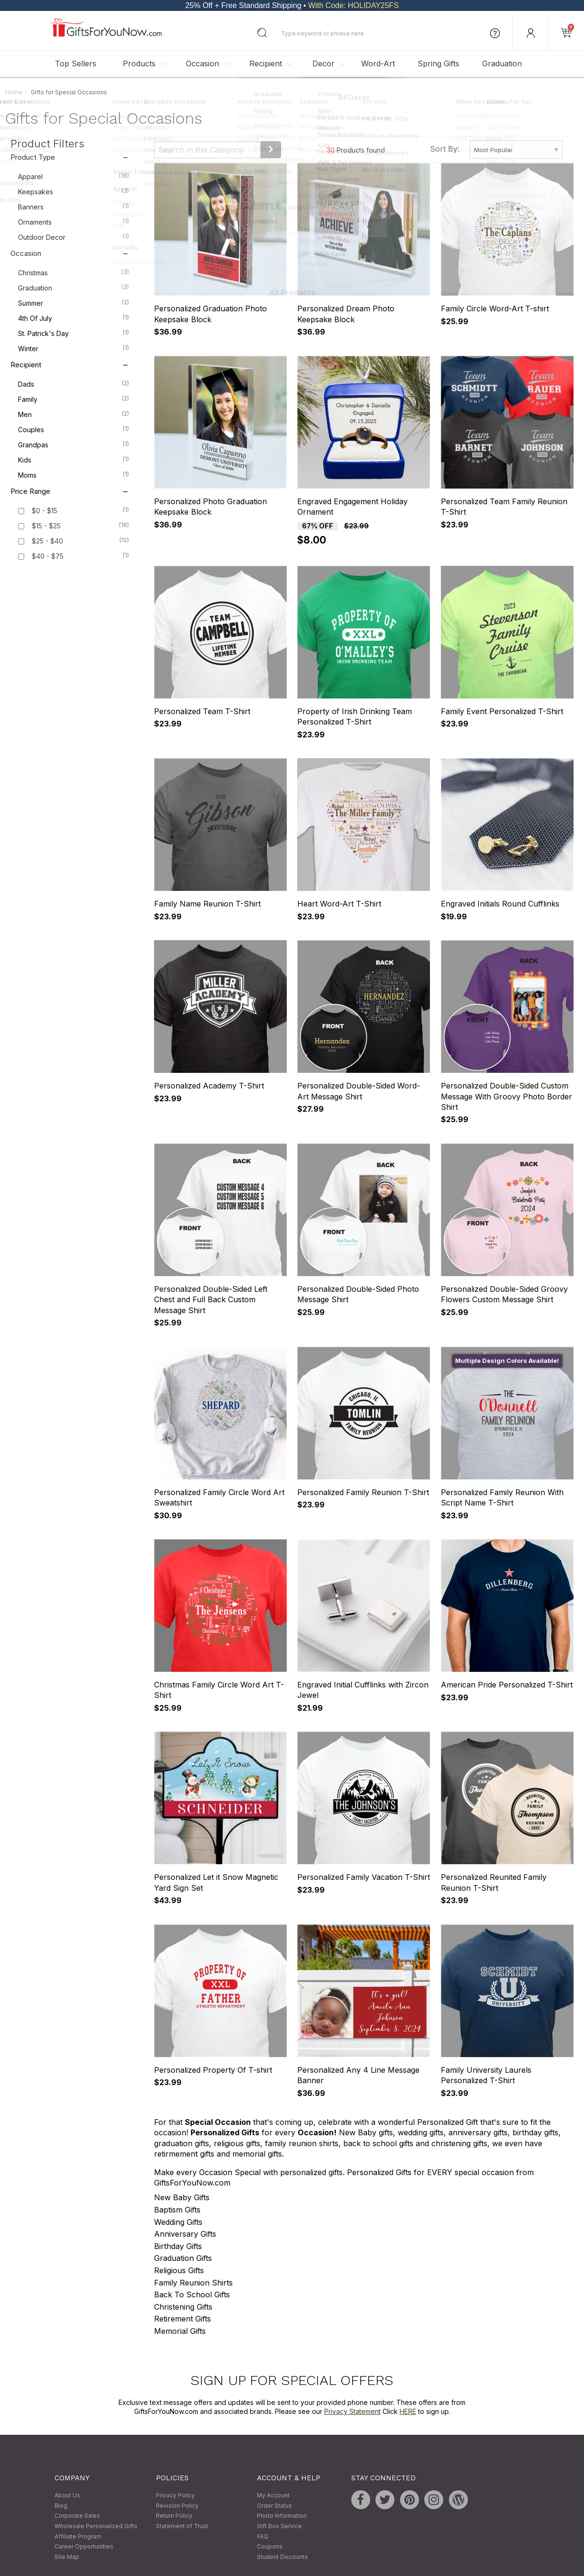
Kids (73, 459)
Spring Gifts (438, 63)
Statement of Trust (182, 2526)
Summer (73, 302)
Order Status (274, 2505)
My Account (273, 2495)
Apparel (73, 176)
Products (139, 63)
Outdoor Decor (73, 237)
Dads (73, 384)
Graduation (502, 63)
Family (73, 399)
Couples (73, 429)
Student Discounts (282, 2556)
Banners (73, 206)
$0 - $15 (44, 511)
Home (13, 92)
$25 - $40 (47, 541)
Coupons (270, 2546)
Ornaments (73, 221)
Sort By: (444, 149)
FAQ (262, 2536)
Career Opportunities (84, 2546)
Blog (61, 2505)
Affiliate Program (78, 2536)
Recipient (265, 63)
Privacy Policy (175, 2495)
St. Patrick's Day (73, 333)
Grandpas (73, 444)
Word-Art (378, 63)
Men (73, 414)
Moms (73, 475)
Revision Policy (177, 2505)
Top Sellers (75, 63)
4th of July (73, 318)
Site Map (67, 2556)
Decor (323, 63)
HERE (408, 2411)
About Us (67, 2495)
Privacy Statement (352, 2411)
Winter (73, 348)
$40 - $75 (48, 557)
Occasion (202, 63)
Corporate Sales (77, 2516)
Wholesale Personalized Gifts (96, 2526)
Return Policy (174, 2516)
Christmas (73, 272)
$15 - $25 (46, 526)
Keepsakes (73, 191)
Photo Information (282, 2516)
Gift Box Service (279, 2526)
